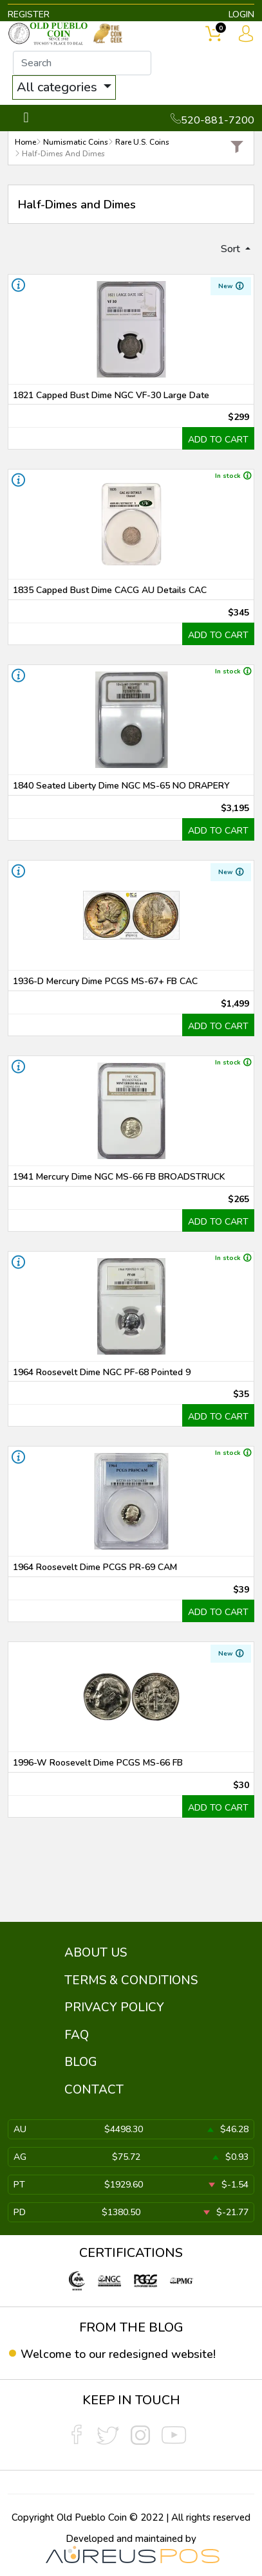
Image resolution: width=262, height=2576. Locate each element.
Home (25, 142)
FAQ (76, 2035)
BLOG (80, 2062)
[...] (82, 63)
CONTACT (94, 2089)
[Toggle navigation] (26, 118)
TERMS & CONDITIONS (131, 1980)
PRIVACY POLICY (114, 2007)
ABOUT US (95, 1952)
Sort (232, 249)
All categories (58, 87)
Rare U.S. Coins (142, 142)
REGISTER (29, 14)
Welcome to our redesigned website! (118, 2354)
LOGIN (241, 14)
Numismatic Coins (75, 142)
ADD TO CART (218, 440)
